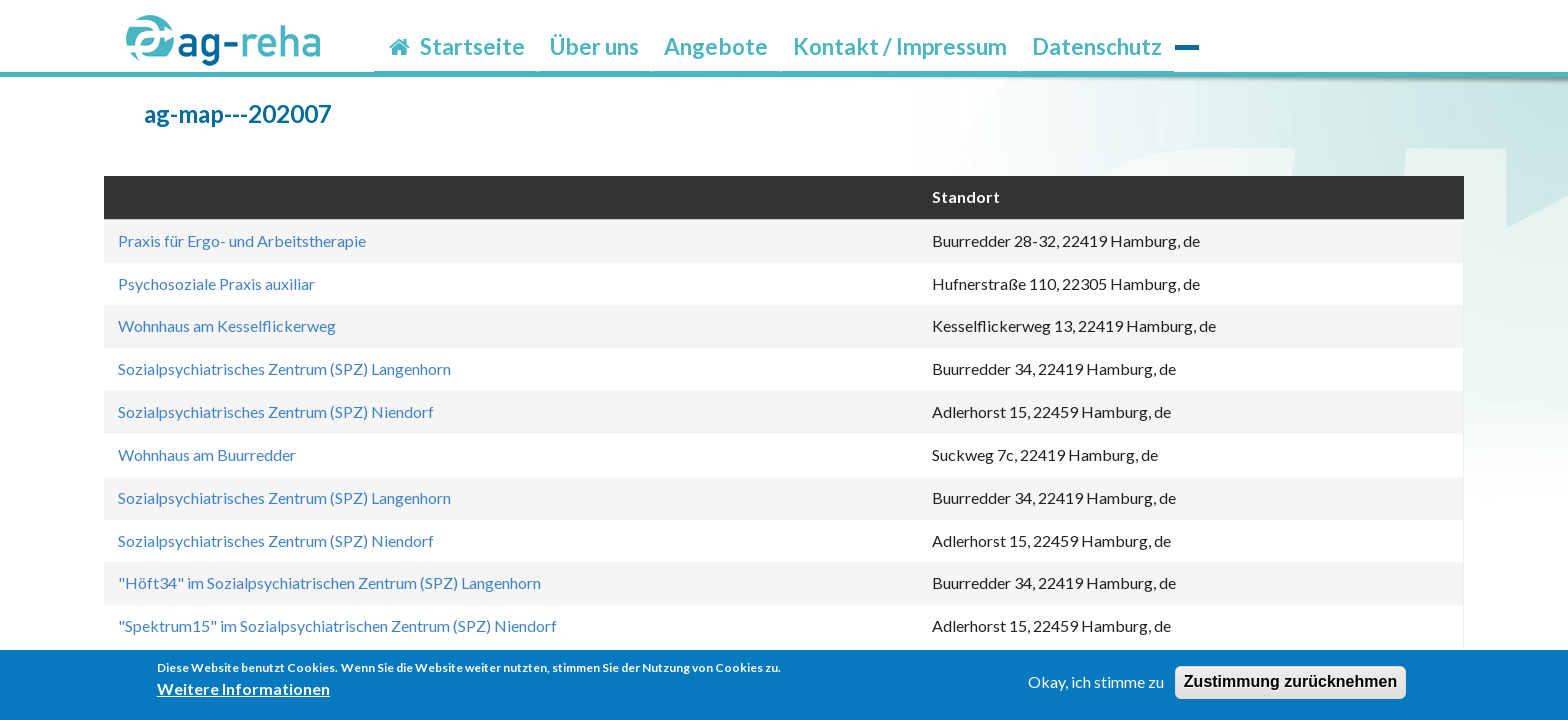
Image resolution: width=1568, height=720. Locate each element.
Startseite (455, 46)
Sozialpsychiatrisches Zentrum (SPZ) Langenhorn (284, 368)
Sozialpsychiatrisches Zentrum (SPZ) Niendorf (276, 411)
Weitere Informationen (243, 694)
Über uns (594, 46)
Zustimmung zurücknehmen (1290, 688)
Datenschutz (1097, 46)
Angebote (716, 46)
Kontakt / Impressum (900, 46)
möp (1187, 33)
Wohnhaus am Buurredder (207, 454)
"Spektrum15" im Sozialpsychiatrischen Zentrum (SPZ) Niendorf (337, 625)
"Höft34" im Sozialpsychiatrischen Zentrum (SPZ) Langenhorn (329, 582)
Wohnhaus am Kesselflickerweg (227, 325)
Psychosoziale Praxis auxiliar (216, 283)
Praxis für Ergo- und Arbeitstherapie (242, 240)
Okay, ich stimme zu (1096, 688)
